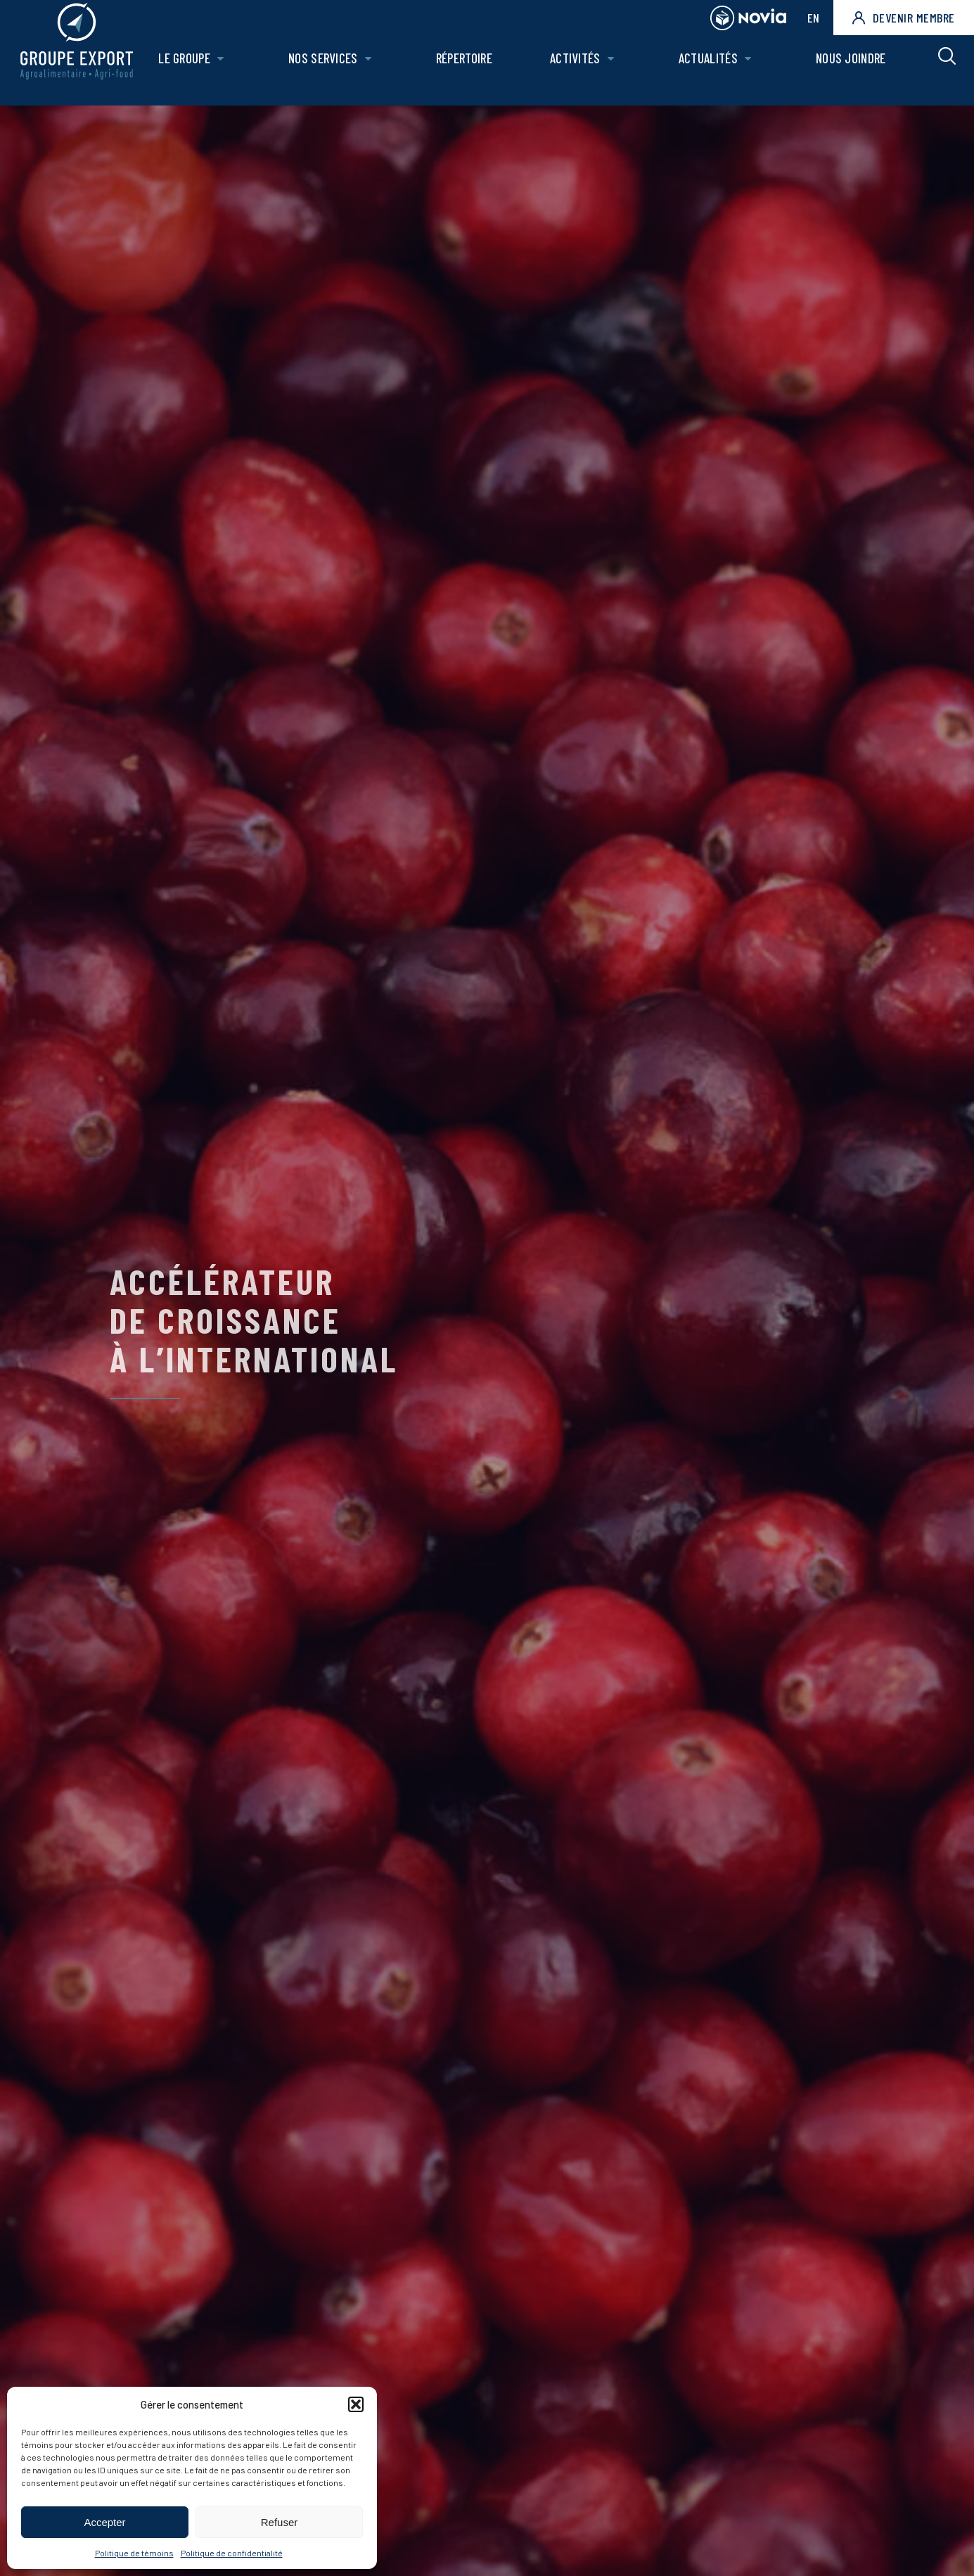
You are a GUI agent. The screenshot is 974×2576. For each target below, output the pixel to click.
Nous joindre (851, 68)
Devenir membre (903, 17)
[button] (356, 2404)
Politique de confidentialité (232, 2553)
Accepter (104, 2522)
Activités (579, 68)
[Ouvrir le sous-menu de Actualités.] (751, 68)
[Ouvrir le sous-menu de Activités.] (615, 68)
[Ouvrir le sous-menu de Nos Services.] (376, 68)
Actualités (711, 68)
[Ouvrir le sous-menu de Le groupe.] (231, 68)
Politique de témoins (134, 2553)
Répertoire (470, 68)
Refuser (279, 2522)
